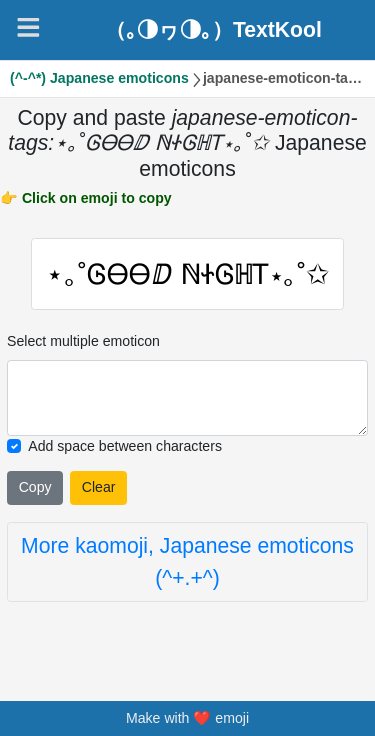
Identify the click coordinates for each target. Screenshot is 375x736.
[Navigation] (28, 27)
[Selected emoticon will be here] (187, 398)
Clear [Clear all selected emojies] (99, 487)
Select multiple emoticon (83, 341)
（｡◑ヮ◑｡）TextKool (213, 29)
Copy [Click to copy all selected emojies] (35, 487)
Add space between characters (125, 446)
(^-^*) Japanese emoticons (99, 78)
